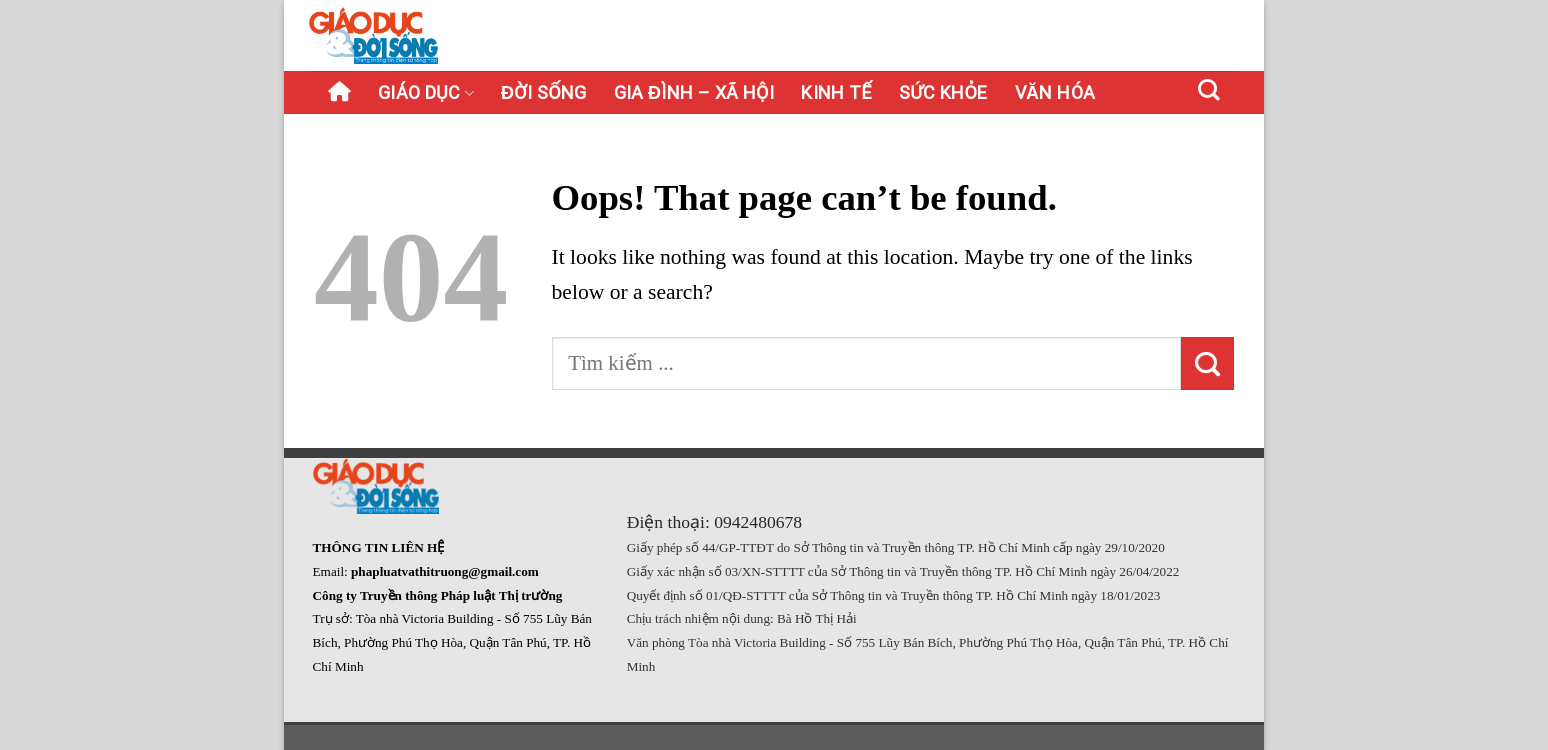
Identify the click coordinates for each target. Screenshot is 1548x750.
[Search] (1209, 90)
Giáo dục (426, 92)
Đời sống (544, 92)
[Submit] (1207, 363)
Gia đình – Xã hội (694, 92)
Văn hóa (1055, 92)
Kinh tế (836, 92)
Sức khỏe (943, 92)
